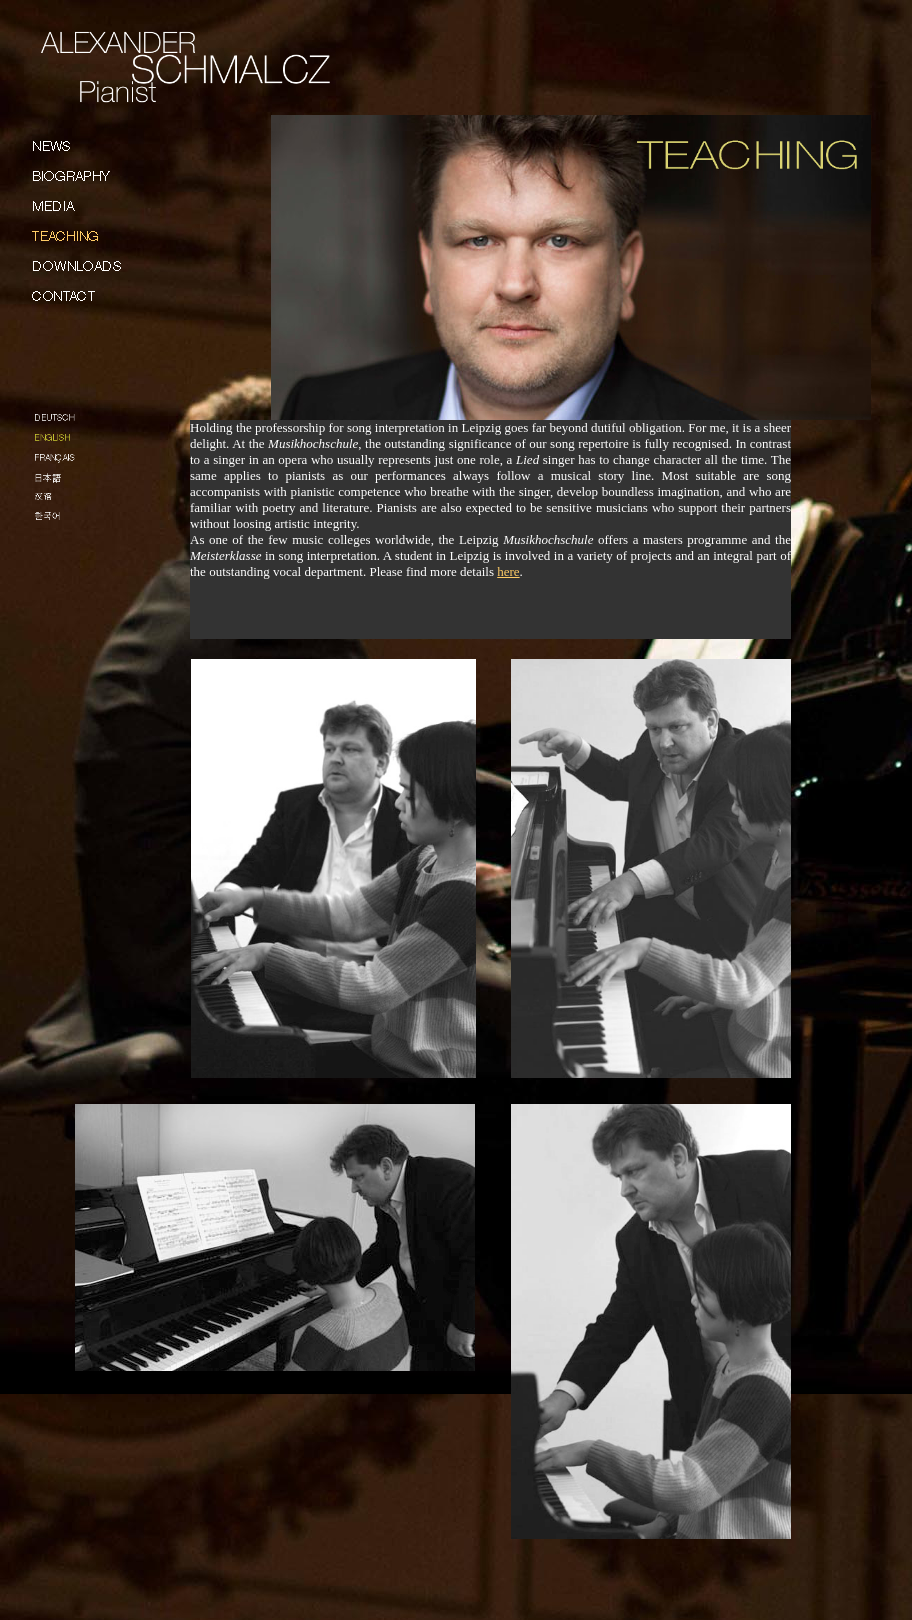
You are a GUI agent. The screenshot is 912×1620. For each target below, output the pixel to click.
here (508, 571)
